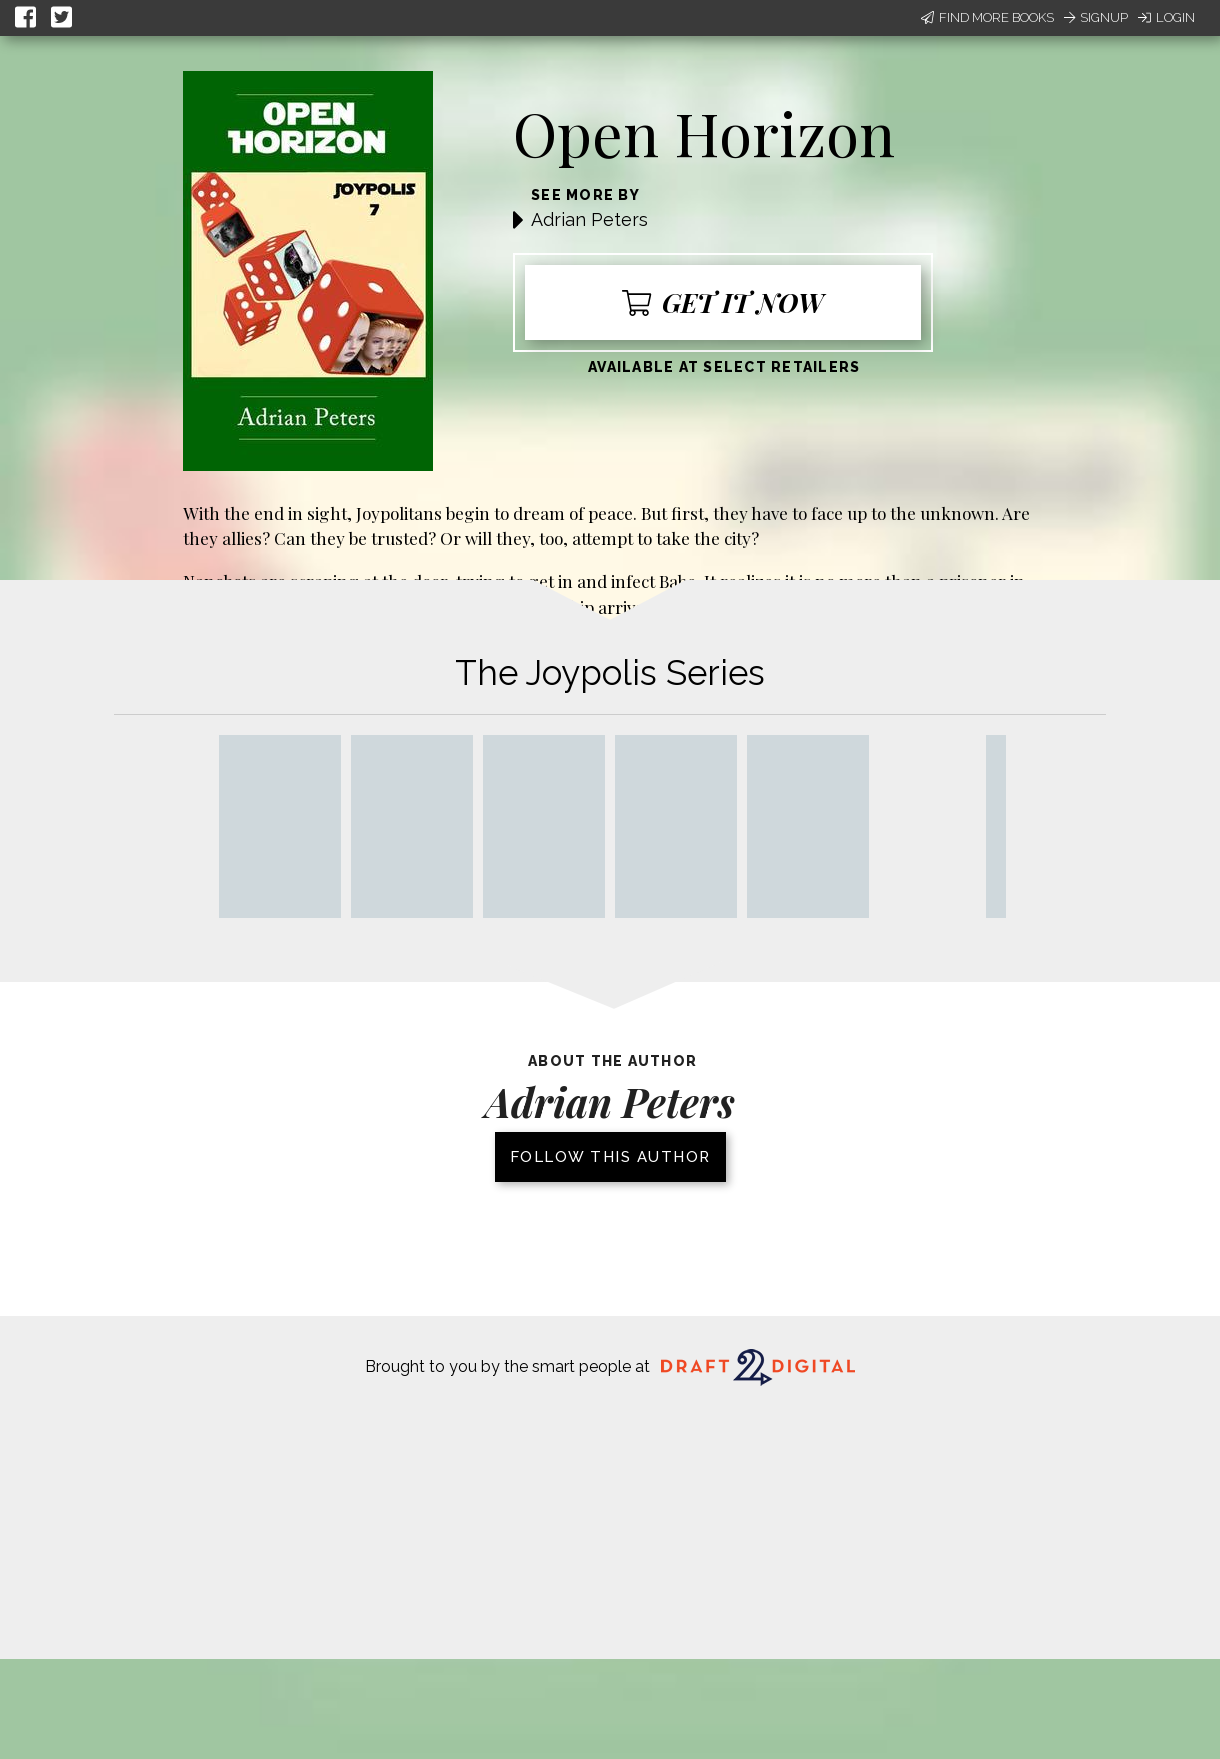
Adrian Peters (589, 219)
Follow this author (610, 1157)
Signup (1096, 17)
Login (1166, 17)
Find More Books (987, 17)
